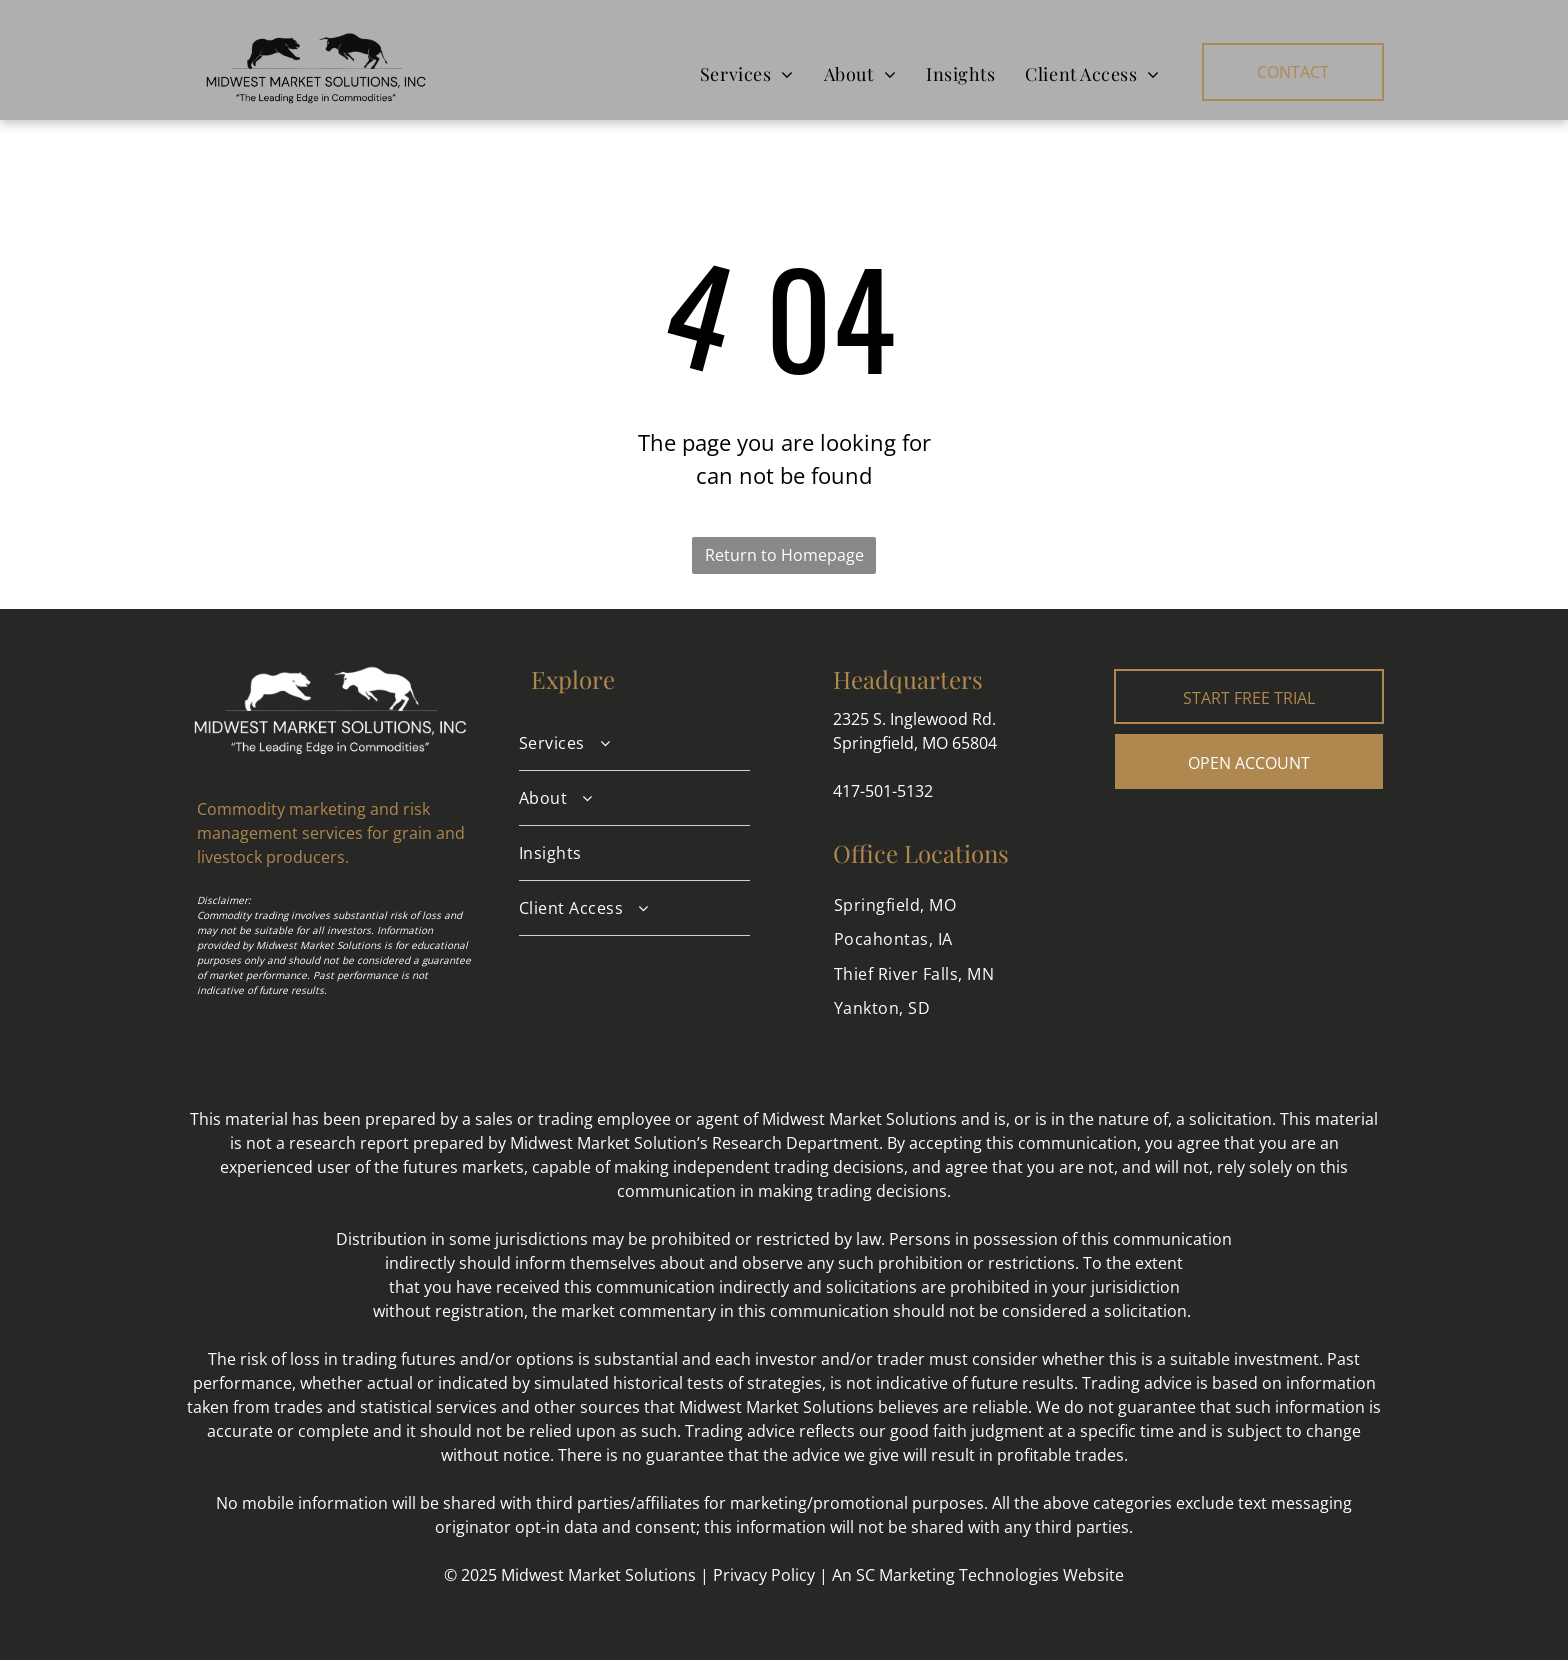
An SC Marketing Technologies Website (978, 1575)
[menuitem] (747, 74)
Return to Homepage (784, 555)
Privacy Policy (764, 1575)
